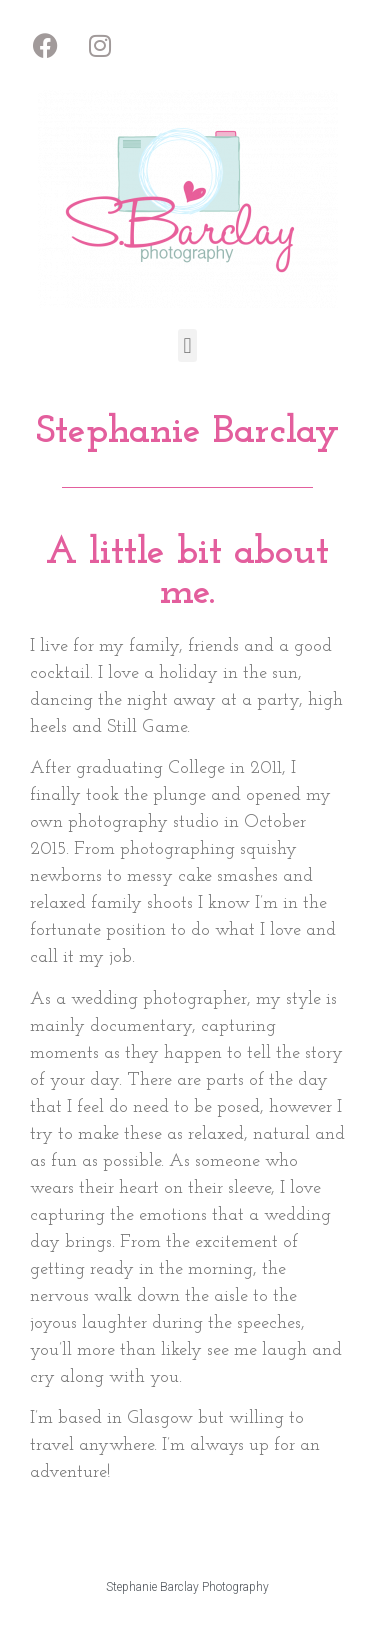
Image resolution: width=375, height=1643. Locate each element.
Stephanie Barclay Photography (187, 1587)
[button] (187, 345)
